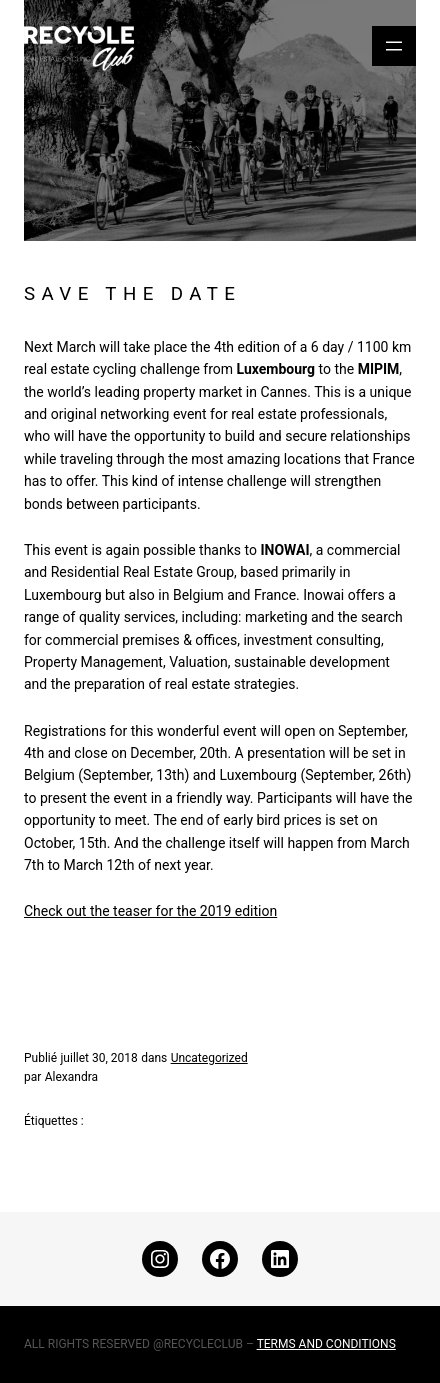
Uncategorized (209, 1058)
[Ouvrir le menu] (394, 46)
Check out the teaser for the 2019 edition (150, 911)
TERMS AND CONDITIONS (326, 1344)
